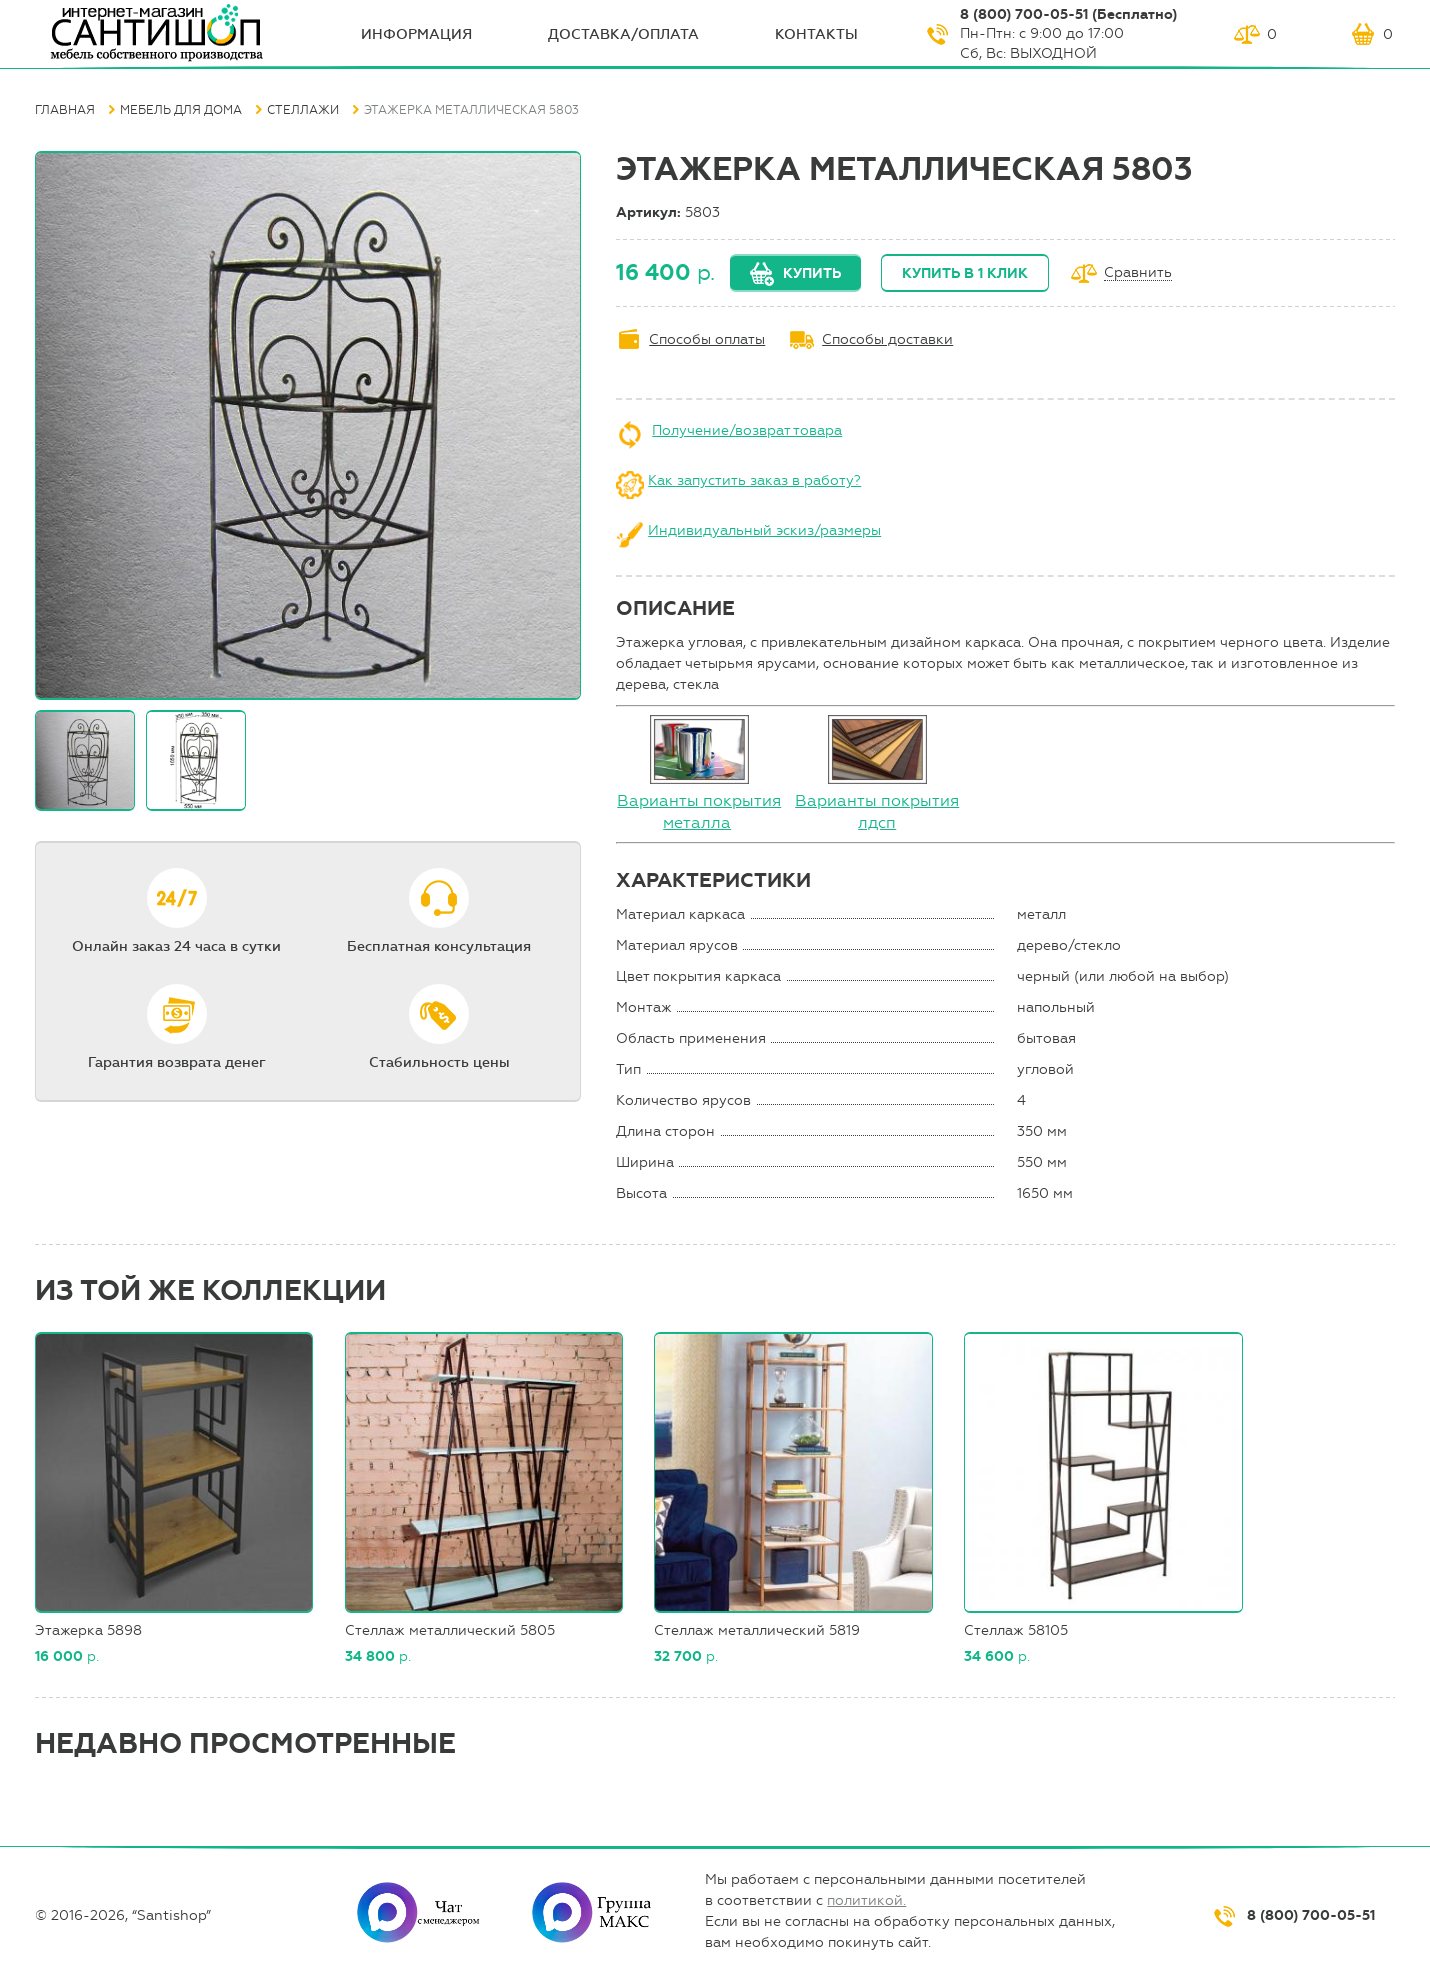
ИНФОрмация (416, 34)
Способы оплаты (707, 339)
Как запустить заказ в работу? (754, 480)
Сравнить (1138, 273)
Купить (812, 273)
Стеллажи (303, 110)
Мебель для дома (181, 110)
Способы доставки (887, 339)
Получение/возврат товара (747, 430)
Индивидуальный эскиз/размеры (764, 530)
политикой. (866, 1900)
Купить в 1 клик (965, 273)
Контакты (816, 34)
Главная (65, 110)
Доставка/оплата (623, 34)
